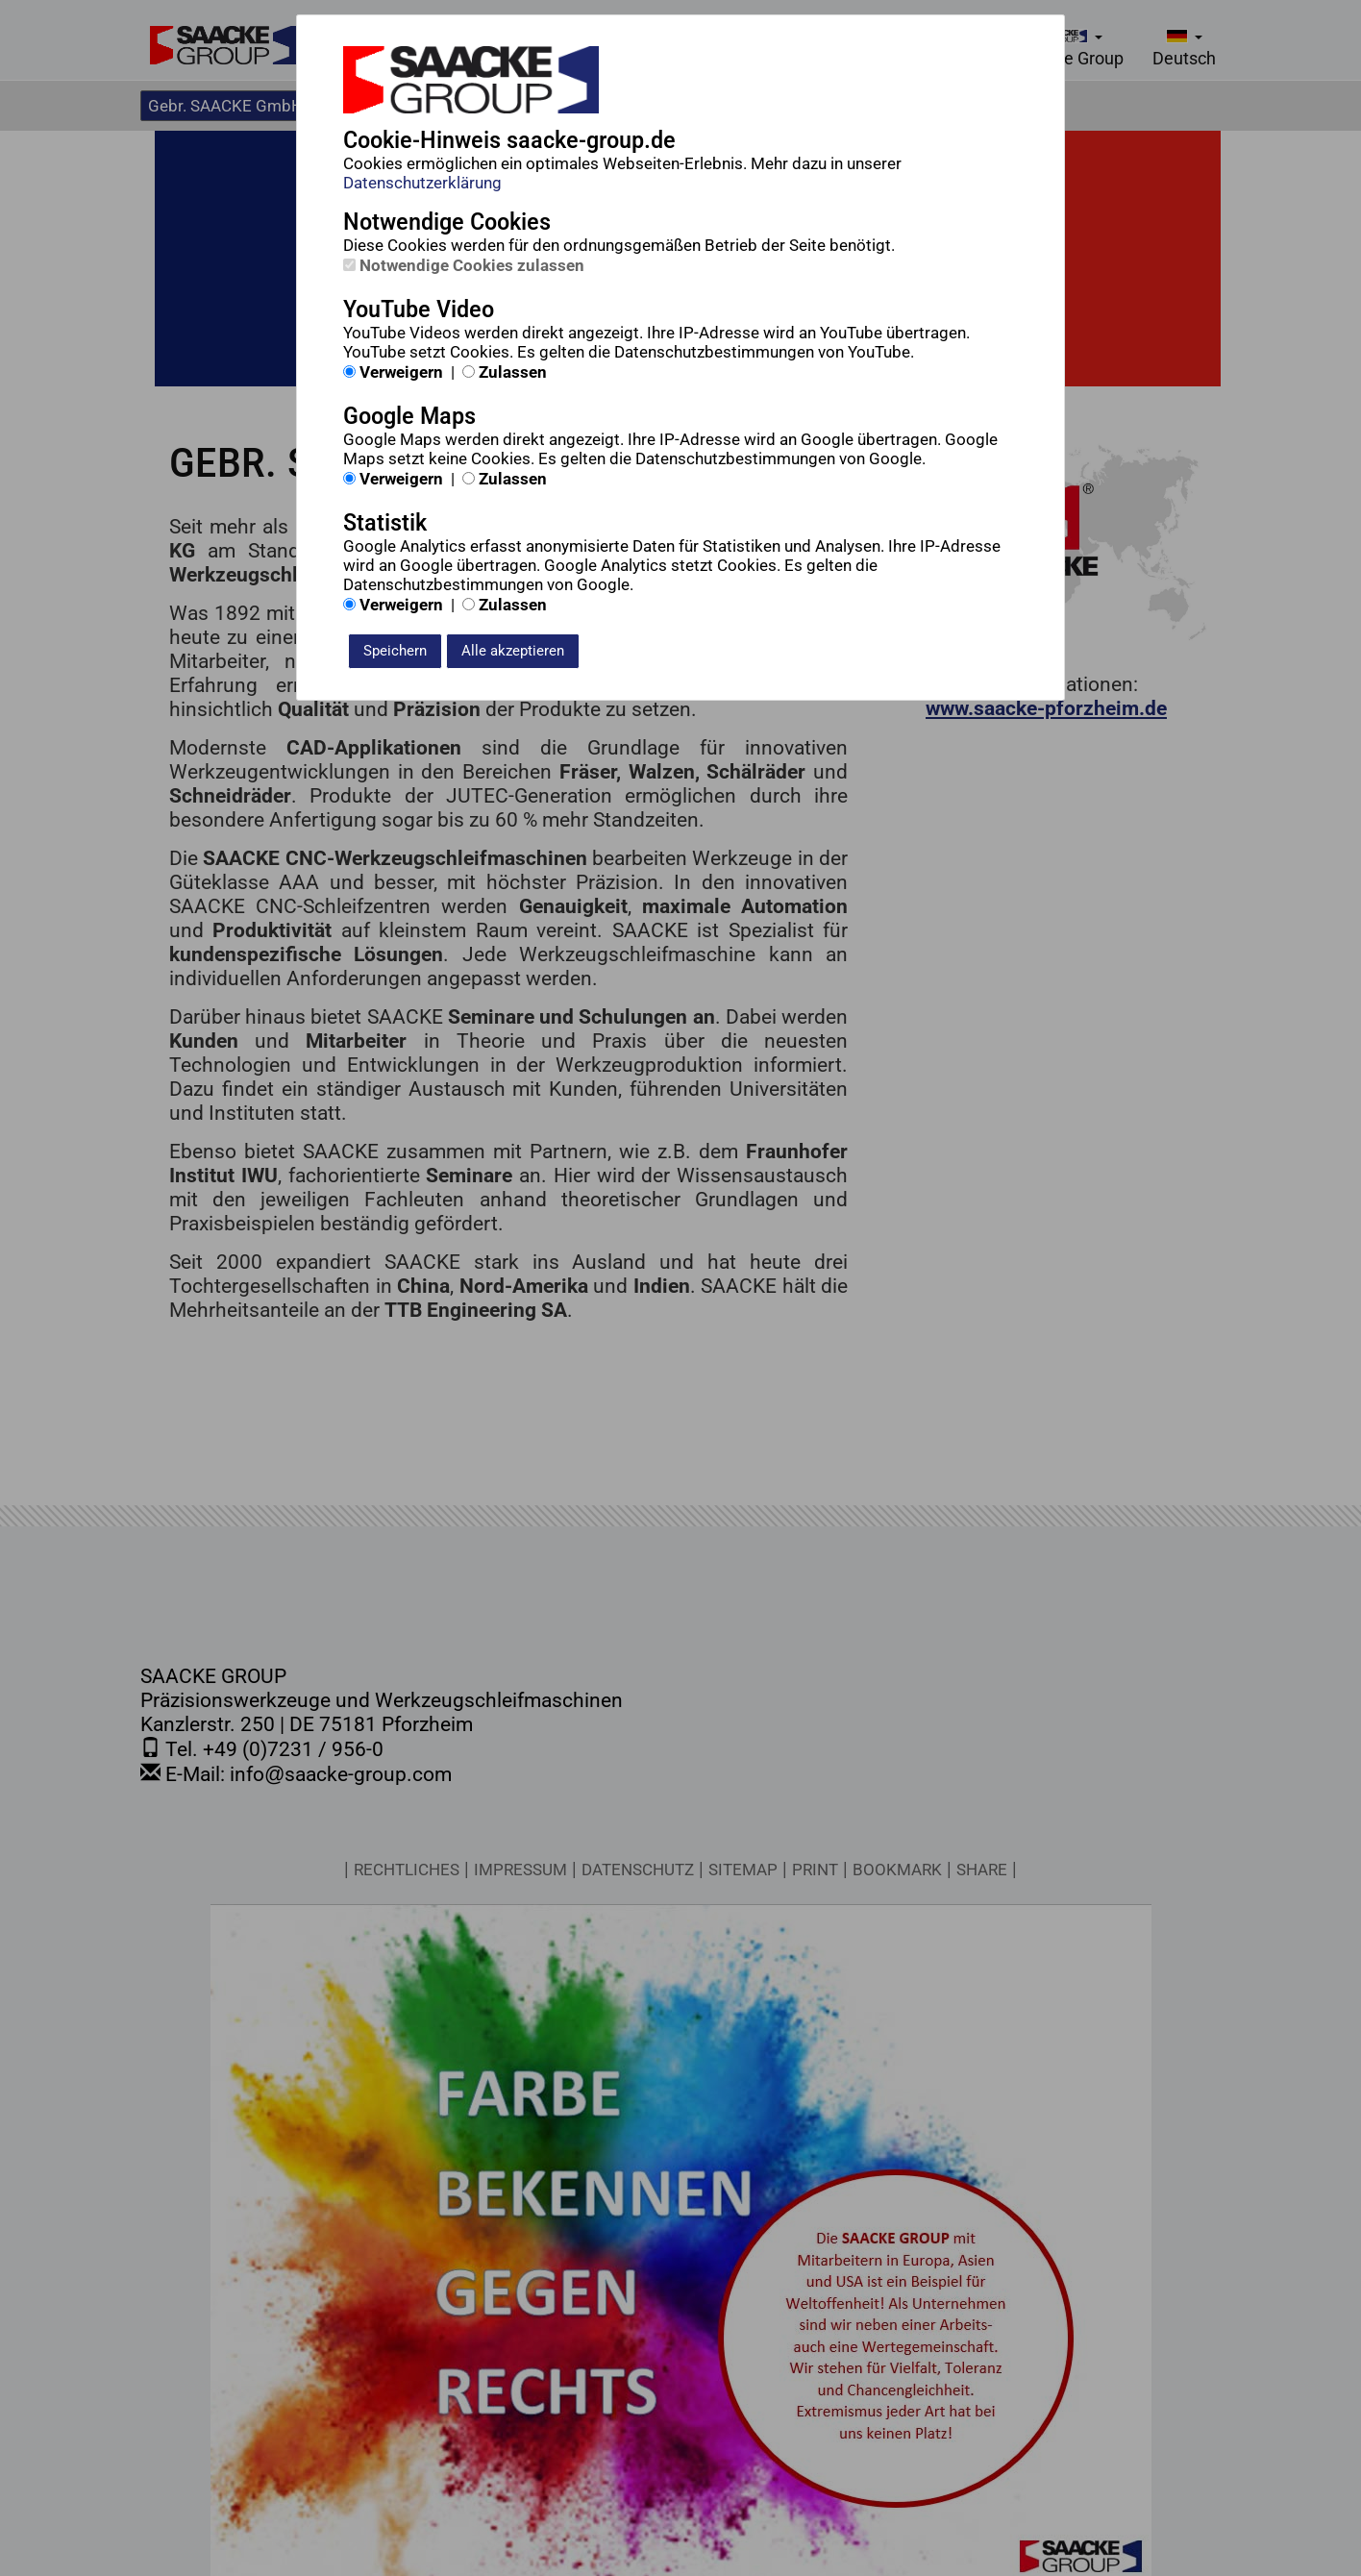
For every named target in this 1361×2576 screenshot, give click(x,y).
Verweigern (393, 372)
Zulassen (504, 372)
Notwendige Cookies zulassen (463, 265)
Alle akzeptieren (512, 650)
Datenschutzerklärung (422, 182)
